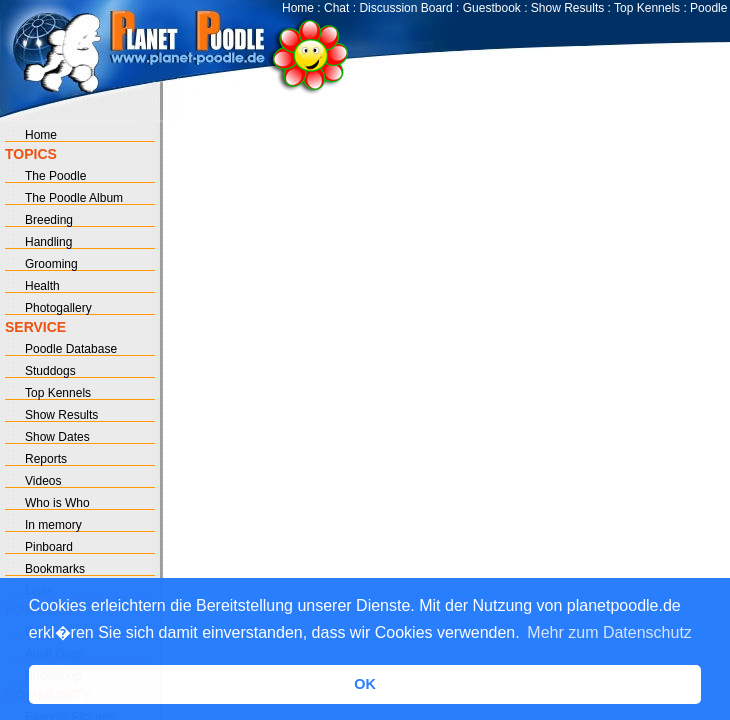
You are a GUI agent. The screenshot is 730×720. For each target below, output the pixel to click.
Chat (336, 8)
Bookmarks (55, 569)
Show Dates (57, 437)
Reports (46, 459)
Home (298, 8)
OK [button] (365, 684)
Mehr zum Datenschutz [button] (609, 632)
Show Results (567, 8)
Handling (48, 242)
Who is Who (57, 503)
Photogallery (58, 308)
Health (42, 286)
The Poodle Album (74, 198)
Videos (43, 481)
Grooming (51, 264)
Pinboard (49, 547)
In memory (53, 525)
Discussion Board (405, 8)
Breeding (49, 220)
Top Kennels (647, 8)
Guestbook (492, 8)
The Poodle (55, 176)
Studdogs (50, 371)
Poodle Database (71, 349)
